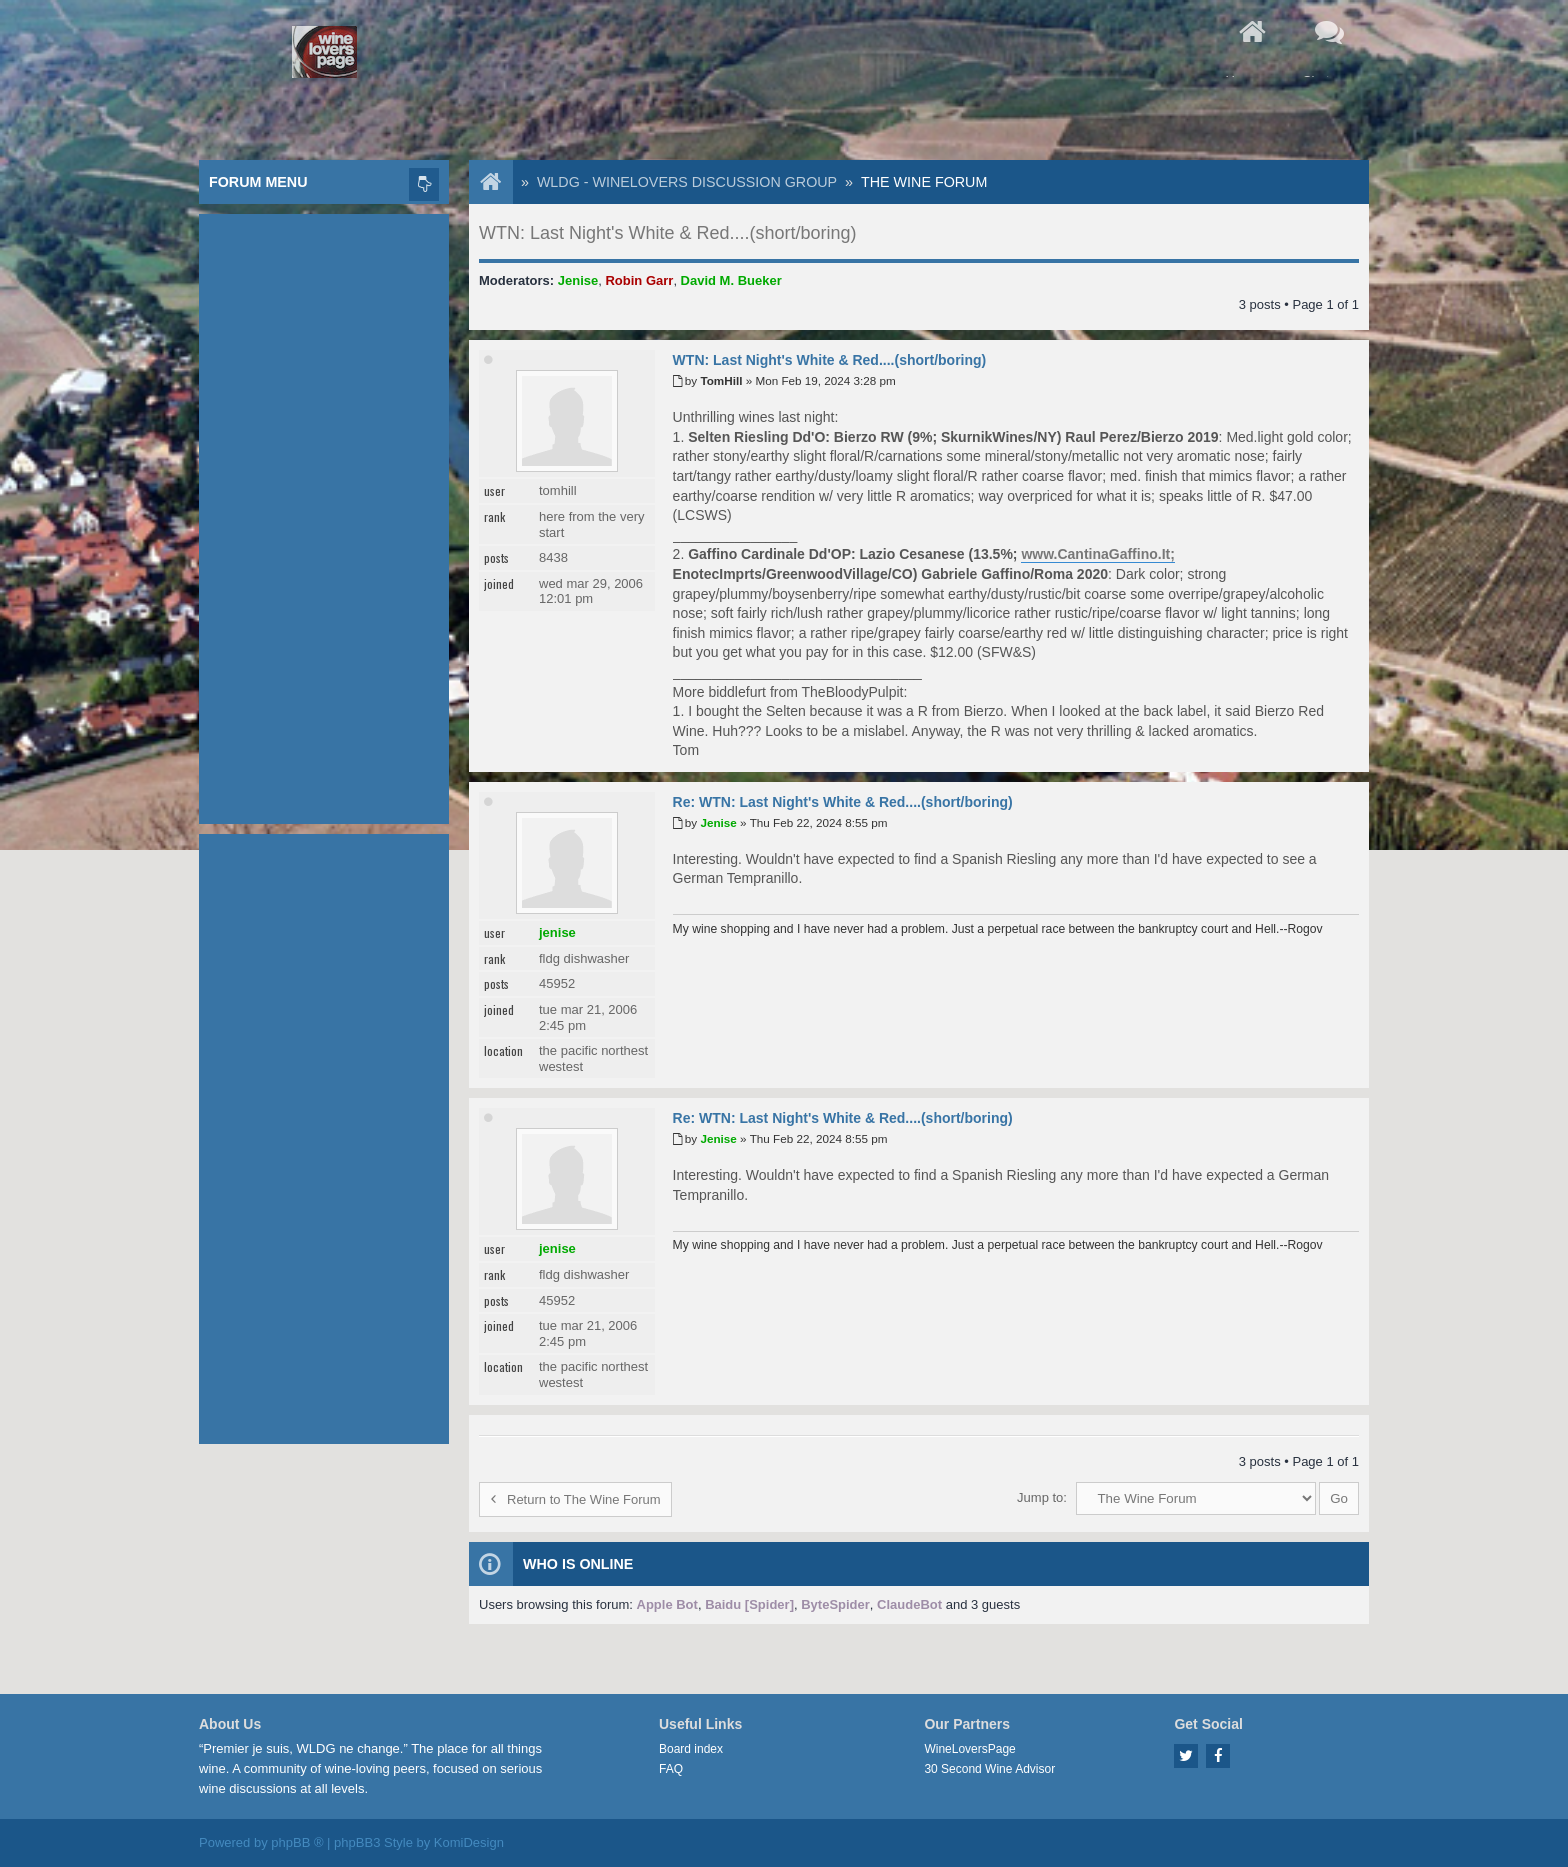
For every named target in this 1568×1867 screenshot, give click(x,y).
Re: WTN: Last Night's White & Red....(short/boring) (843, 802)
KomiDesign (469, 1842)
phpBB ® (297, 1842)
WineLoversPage (969, 1749)
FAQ (671, 1769)
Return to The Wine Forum (575, 1499)
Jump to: (1042, 1497)
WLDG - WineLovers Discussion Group (687, 182)
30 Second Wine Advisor (989, 1769)
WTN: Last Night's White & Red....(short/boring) (668, 233)
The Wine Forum (924, 182)
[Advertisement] (324, 514)
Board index (691, 1749)
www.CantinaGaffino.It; (1097, 554)
